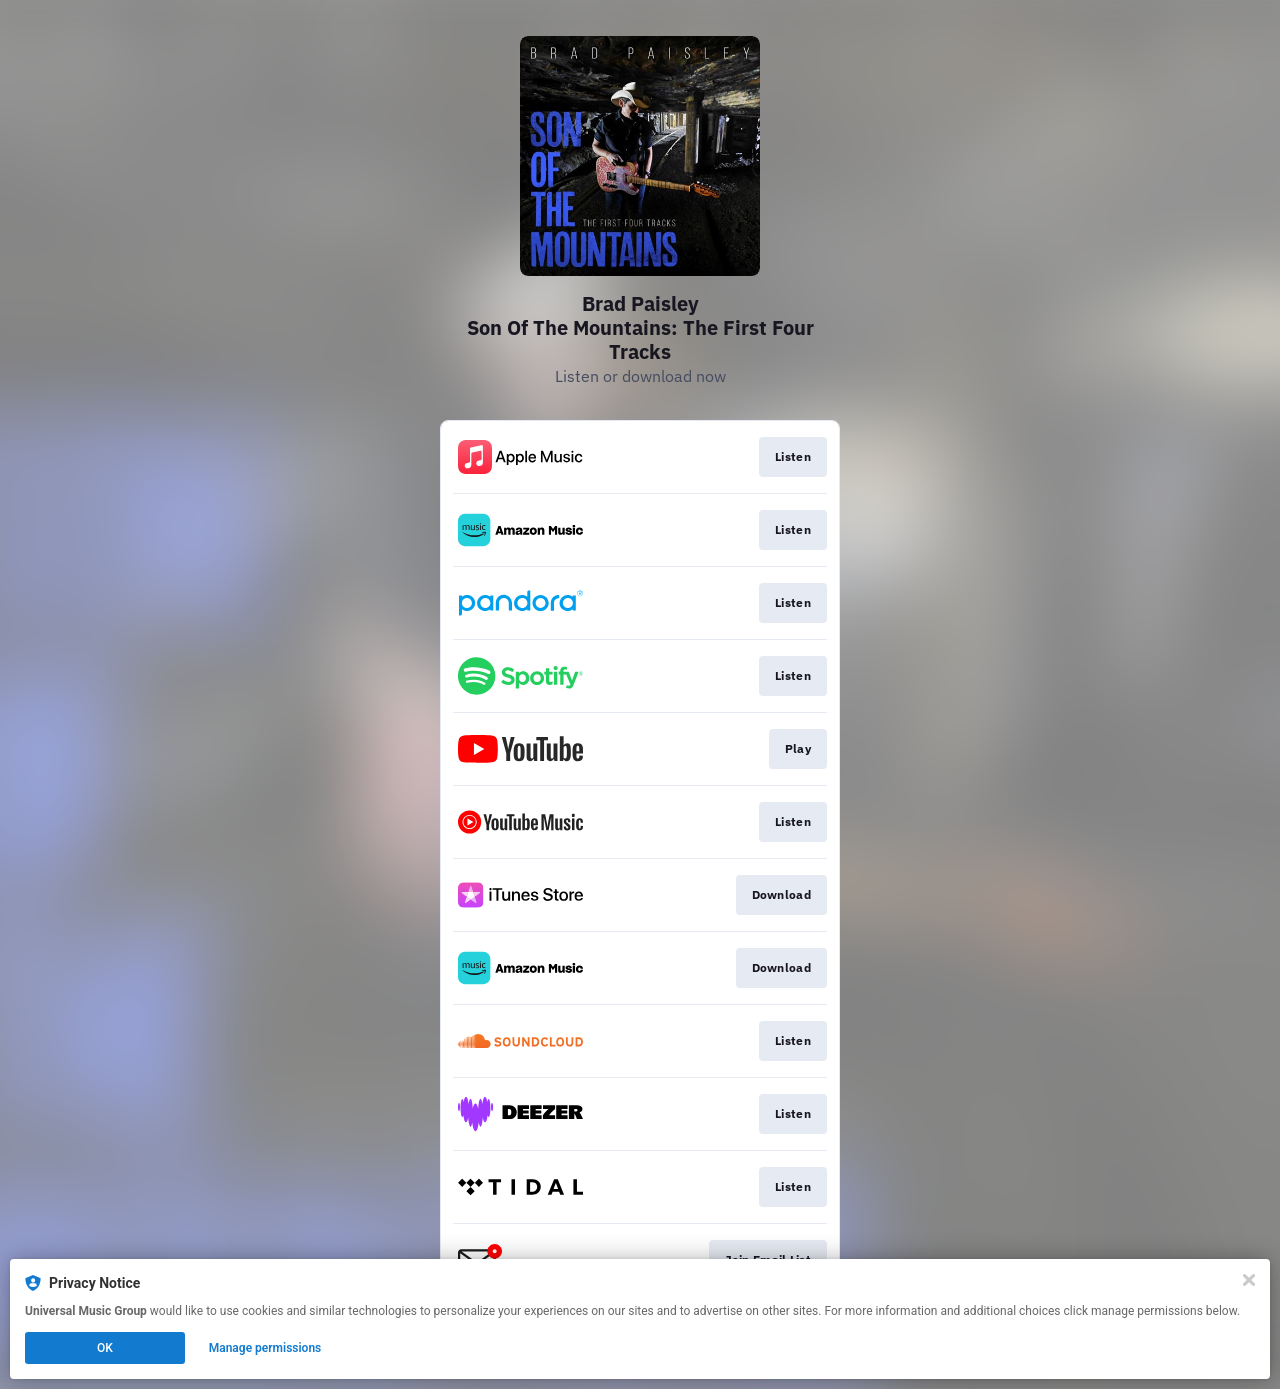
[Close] (1249, 1280)
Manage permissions (265, 1348)
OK (105, 1348)
